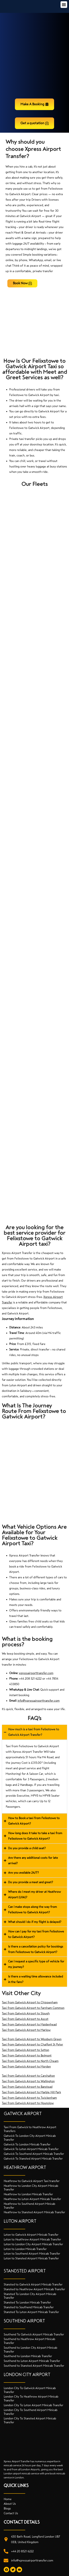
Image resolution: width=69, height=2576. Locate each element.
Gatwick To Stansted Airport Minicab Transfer (33, 2158)
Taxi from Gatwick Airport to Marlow (26, 2030)
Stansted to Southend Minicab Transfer (29, 2307)
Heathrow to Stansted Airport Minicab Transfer (34, 2212)
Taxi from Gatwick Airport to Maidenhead (29, 2024)
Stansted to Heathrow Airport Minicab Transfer (34, 2289)
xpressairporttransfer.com (36, 1673)
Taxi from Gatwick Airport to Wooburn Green (31, 2039)
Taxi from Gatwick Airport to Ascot (25, 2018)
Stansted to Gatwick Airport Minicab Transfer (33, 2284)
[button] (64, 4)
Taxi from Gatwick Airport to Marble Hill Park (31, 2092)
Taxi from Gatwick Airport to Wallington (28, 2081)
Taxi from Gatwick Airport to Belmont (27, 2055)
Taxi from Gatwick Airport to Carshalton (28, 2075)
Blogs (7, 2508)
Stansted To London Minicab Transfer (27, 2302)
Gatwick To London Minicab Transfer (27, 2144)
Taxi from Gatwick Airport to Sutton (25, 2050)
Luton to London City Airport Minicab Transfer (33, 2244)
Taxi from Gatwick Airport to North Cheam (30, 2061)
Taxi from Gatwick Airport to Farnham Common (33, 2007)
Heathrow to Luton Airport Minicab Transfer (32, 2199)
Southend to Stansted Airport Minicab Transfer (34, 2365)
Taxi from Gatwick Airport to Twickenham (29, 2097)
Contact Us (11, 2513)
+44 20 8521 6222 (22, 2551)
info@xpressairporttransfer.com (38, 1700)
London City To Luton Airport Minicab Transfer (33, 2405)
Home (8, 2499)
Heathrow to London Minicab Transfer (28, 2194)
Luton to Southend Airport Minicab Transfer (32, 2253)
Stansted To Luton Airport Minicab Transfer (31, 2312)
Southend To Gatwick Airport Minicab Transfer (34, 2334)
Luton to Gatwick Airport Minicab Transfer (31, 2234)
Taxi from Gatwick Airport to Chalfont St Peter (32, 2044)
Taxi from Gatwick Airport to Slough (26, 2013)
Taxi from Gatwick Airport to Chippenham (30, 2002)
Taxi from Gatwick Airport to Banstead (27, 2086)
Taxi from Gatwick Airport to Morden (26, 2066)
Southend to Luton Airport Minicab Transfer (32, 2360)
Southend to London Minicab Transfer (28, 2356)
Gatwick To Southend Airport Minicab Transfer (34, 2153)
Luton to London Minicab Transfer (25, 2249)
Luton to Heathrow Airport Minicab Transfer (32, 2239)
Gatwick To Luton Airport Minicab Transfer (31, 2149)
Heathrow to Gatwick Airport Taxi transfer (32, 2181)
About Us (10, 2503)
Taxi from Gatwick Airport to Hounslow (28, 2103)
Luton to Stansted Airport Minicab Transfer (31, 2258)
